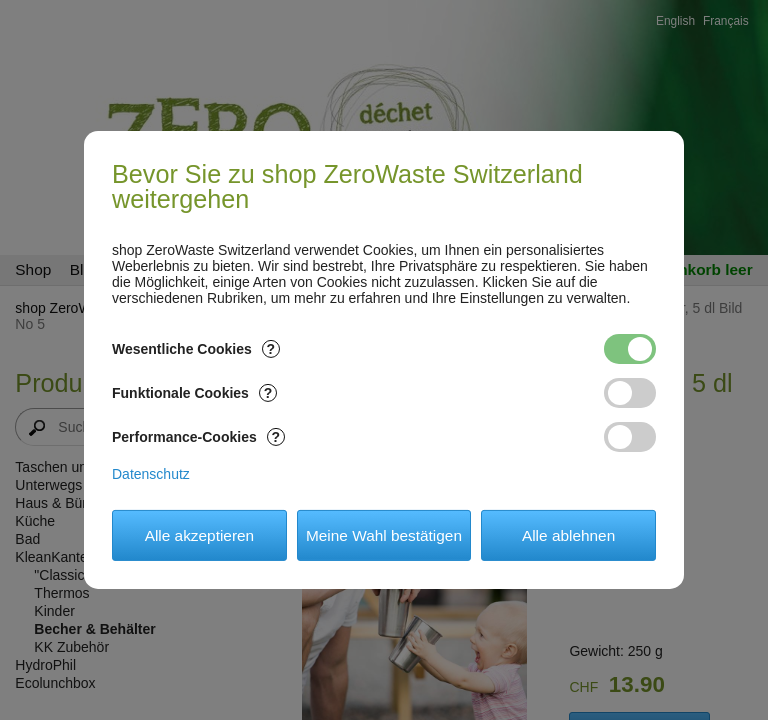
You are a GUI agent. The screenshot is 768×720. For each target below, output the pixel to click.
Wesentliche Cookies (196, 349)
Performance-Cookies (198, 437)
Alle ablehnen (568, 535)
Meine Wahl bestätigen (384, 535)
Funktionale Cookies (194, 393)
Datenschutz (151, 474)
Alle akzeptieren (200, 535)
